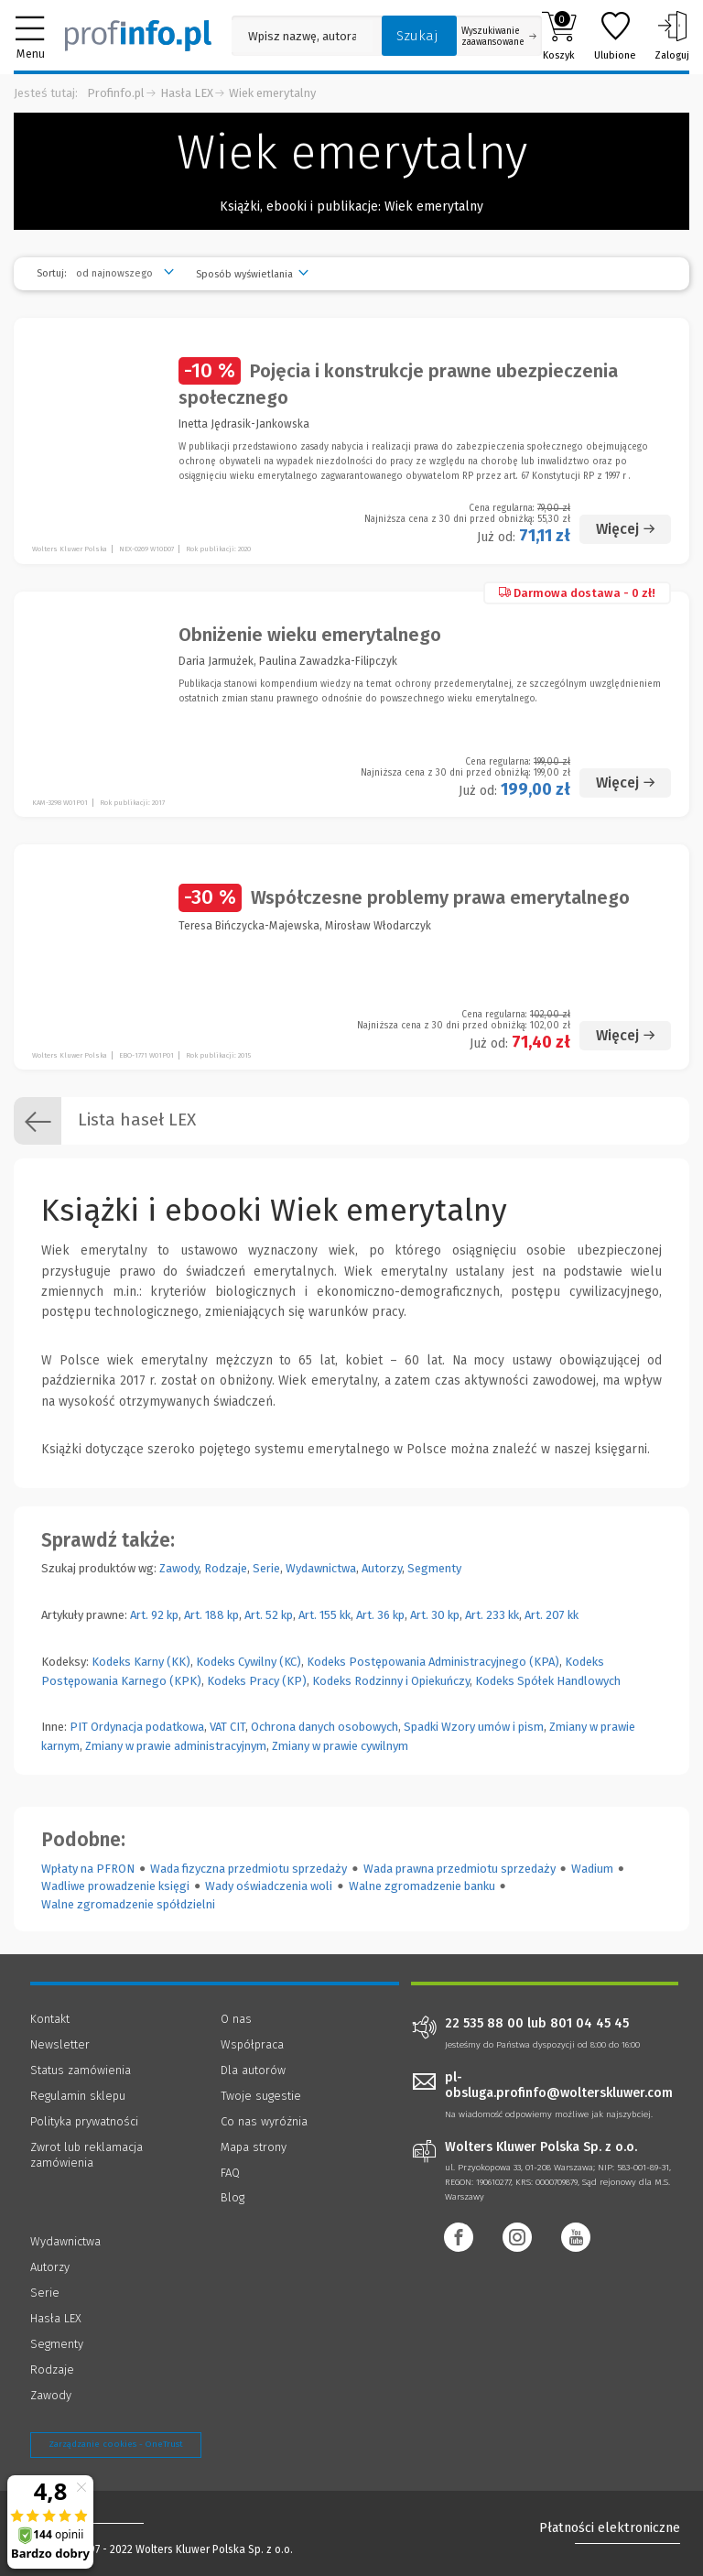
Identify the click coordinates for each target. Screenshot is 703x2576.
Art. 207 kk (552, 1615)
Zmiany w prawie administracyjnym (175, 1746)
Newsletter (60, 2044)
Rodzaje (225, 1568)
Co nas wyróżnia (264, 2121)
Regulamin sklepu (77, 2096)
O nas (236, 2019)
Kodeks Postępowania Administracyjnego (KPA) (433, 1661)
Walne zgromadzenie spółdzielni (128, 1904)
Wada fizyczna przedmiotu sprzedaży (248, 1868)
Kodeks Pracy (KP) (257, 1681)
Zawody (179, 1568)
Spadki (421, 1727)
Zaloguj (671, 35)
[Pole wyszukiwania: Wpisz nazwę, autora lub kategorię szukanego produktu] (302, 36)
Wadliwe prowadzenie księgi (115, 1886)
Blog (232, 2197)
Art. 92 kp (154, 1615)
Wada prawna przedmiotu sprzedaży (459, 1868)
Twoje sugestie (261, 2096)
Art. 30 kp (435, 1615)
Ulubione (615, 35)
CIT (237, 1727)
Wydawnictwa (321, 1568)
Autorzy (382, 1568)
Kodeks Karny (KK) (141, 1661)
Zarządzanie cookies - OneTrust (116, 2444)
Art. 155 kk (324, 1615)
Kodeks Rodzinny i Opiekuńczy (391, 1681)
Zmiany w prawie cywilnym (340, 1746)
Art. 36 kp (380, 1615)
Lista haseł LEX (105, 1121)
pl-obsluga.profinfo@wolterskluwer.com (559, 2085)
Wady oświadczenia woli (268, 1886)
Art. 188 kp (211, 1615)
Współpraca (252, 2044)
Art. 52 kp (268, 1615)
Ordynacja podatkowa (147, 1727)
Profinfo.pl (116, 93)
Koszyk (559, 35)
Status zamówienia (80, 2070)
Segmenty (434, 1568)
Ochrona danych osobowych (324, 1727)
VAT (218, 1727)
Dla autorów (253, 2070)
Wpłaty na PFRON (88, 1868)
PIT (79, 1727)
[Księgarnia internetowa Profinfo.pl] (138, 35)
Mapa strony (254, 2147)
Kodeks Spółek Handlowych (548, 1681)
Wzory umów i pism (492, 1727)
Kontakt (50, 2019)
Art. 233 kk (492, 1615)
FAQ (230, 2172)
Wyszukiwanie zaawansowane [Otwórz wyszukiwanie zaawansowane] (498, 37)
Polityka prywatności (84, 2121)
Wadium (592, 1868)
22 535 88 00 (484, 2023)
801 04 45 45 (589, 2023)
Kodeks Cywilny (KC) (248, 1661)
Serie (266, 1568)
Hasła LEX (186, 93)
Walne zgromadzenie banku (422, 1886)
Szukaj (417, 35)
